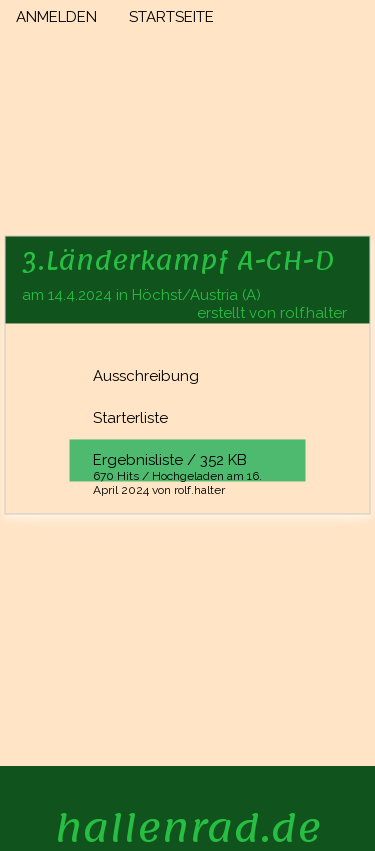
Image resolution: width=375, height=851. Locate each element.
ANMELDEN (56, 17)
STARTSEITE (171, 17)
